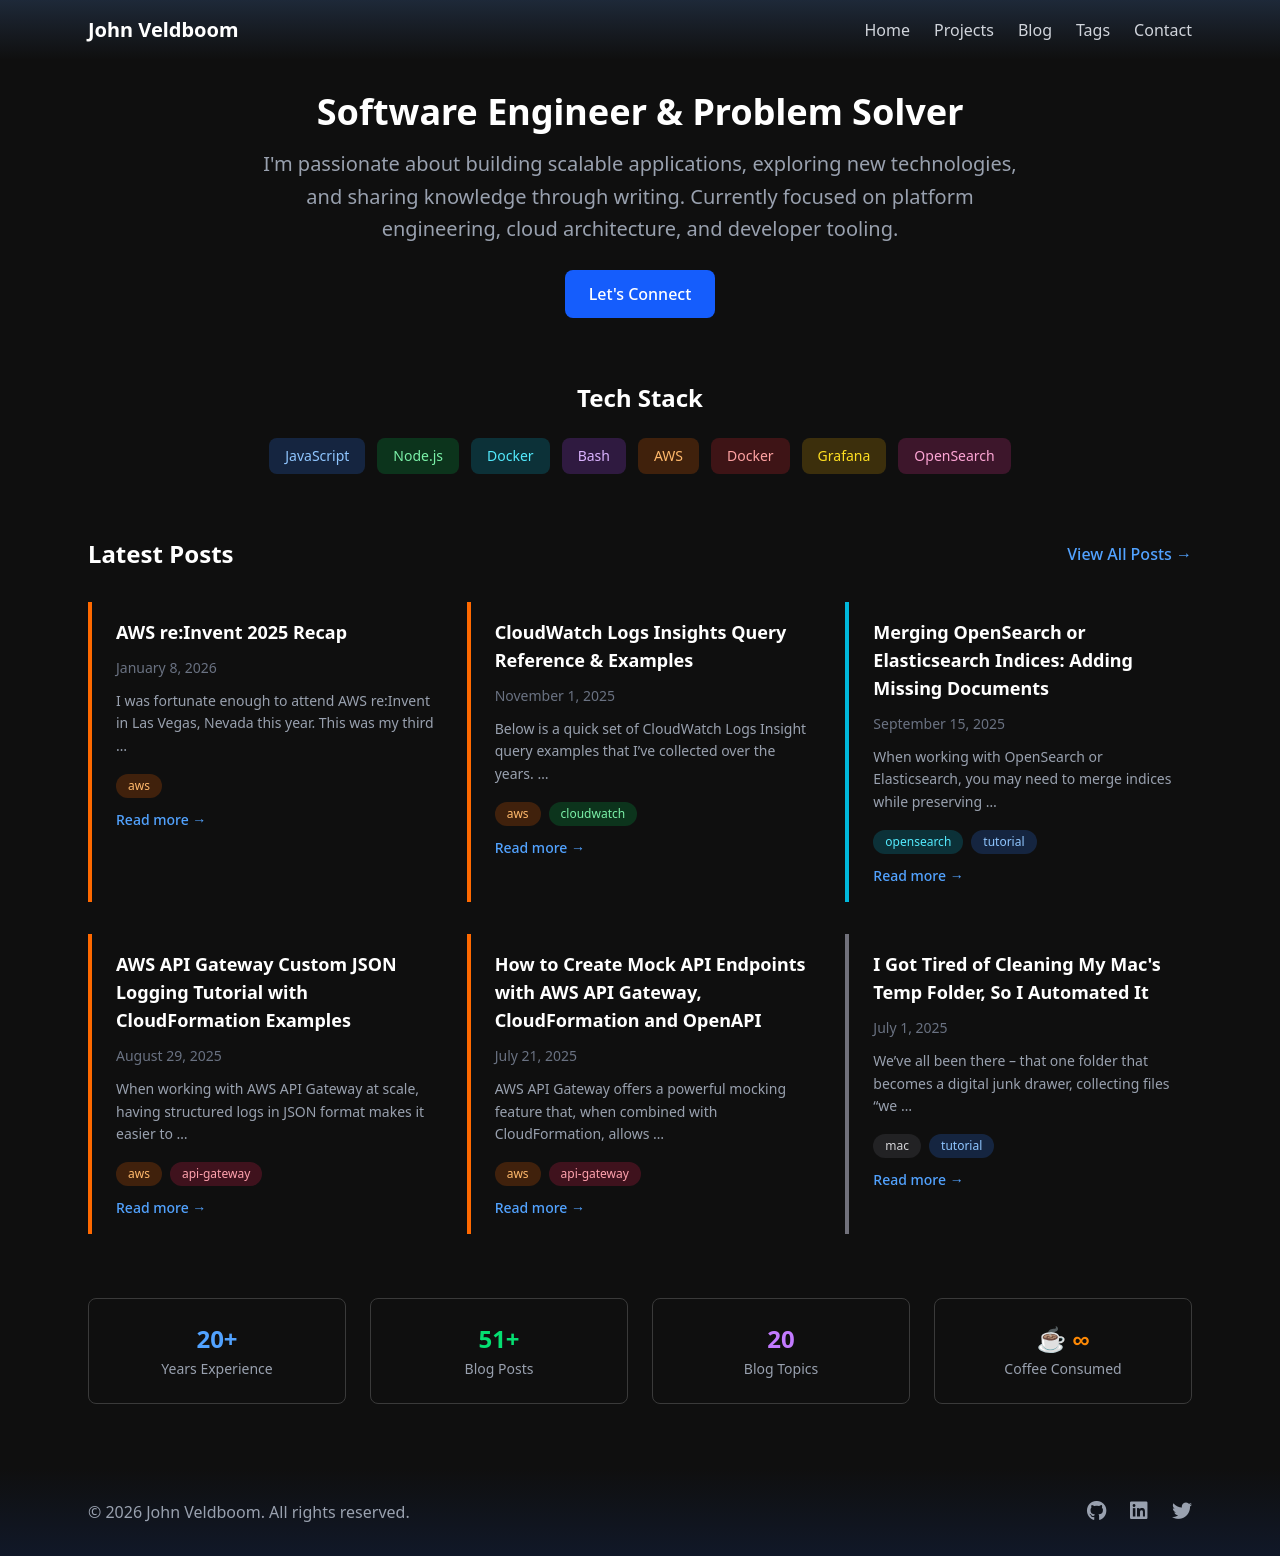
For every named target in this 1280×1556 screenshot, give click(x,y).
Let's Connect (640, 294)
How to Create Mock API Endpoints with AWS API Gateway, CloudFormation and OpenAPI (650, 992)
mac (897, 1145)
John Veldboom (163, 29)
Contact (1163, 30)
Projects (964, 30)
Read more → (161, 819)
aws (139, 785)
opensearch (918, 841)
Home (887, 30)
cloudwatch (593, 813)
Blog (1035, 30)
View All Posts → (1129, 554)
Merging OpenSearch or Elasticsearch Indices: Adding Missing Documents (1003, 660)
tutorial (1003, 841)
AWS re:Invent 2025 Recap (231, 632)
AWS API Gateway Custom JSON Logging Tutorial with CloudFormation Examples (256, 992)
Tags (1093, 30)
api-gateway (216, 1173)
